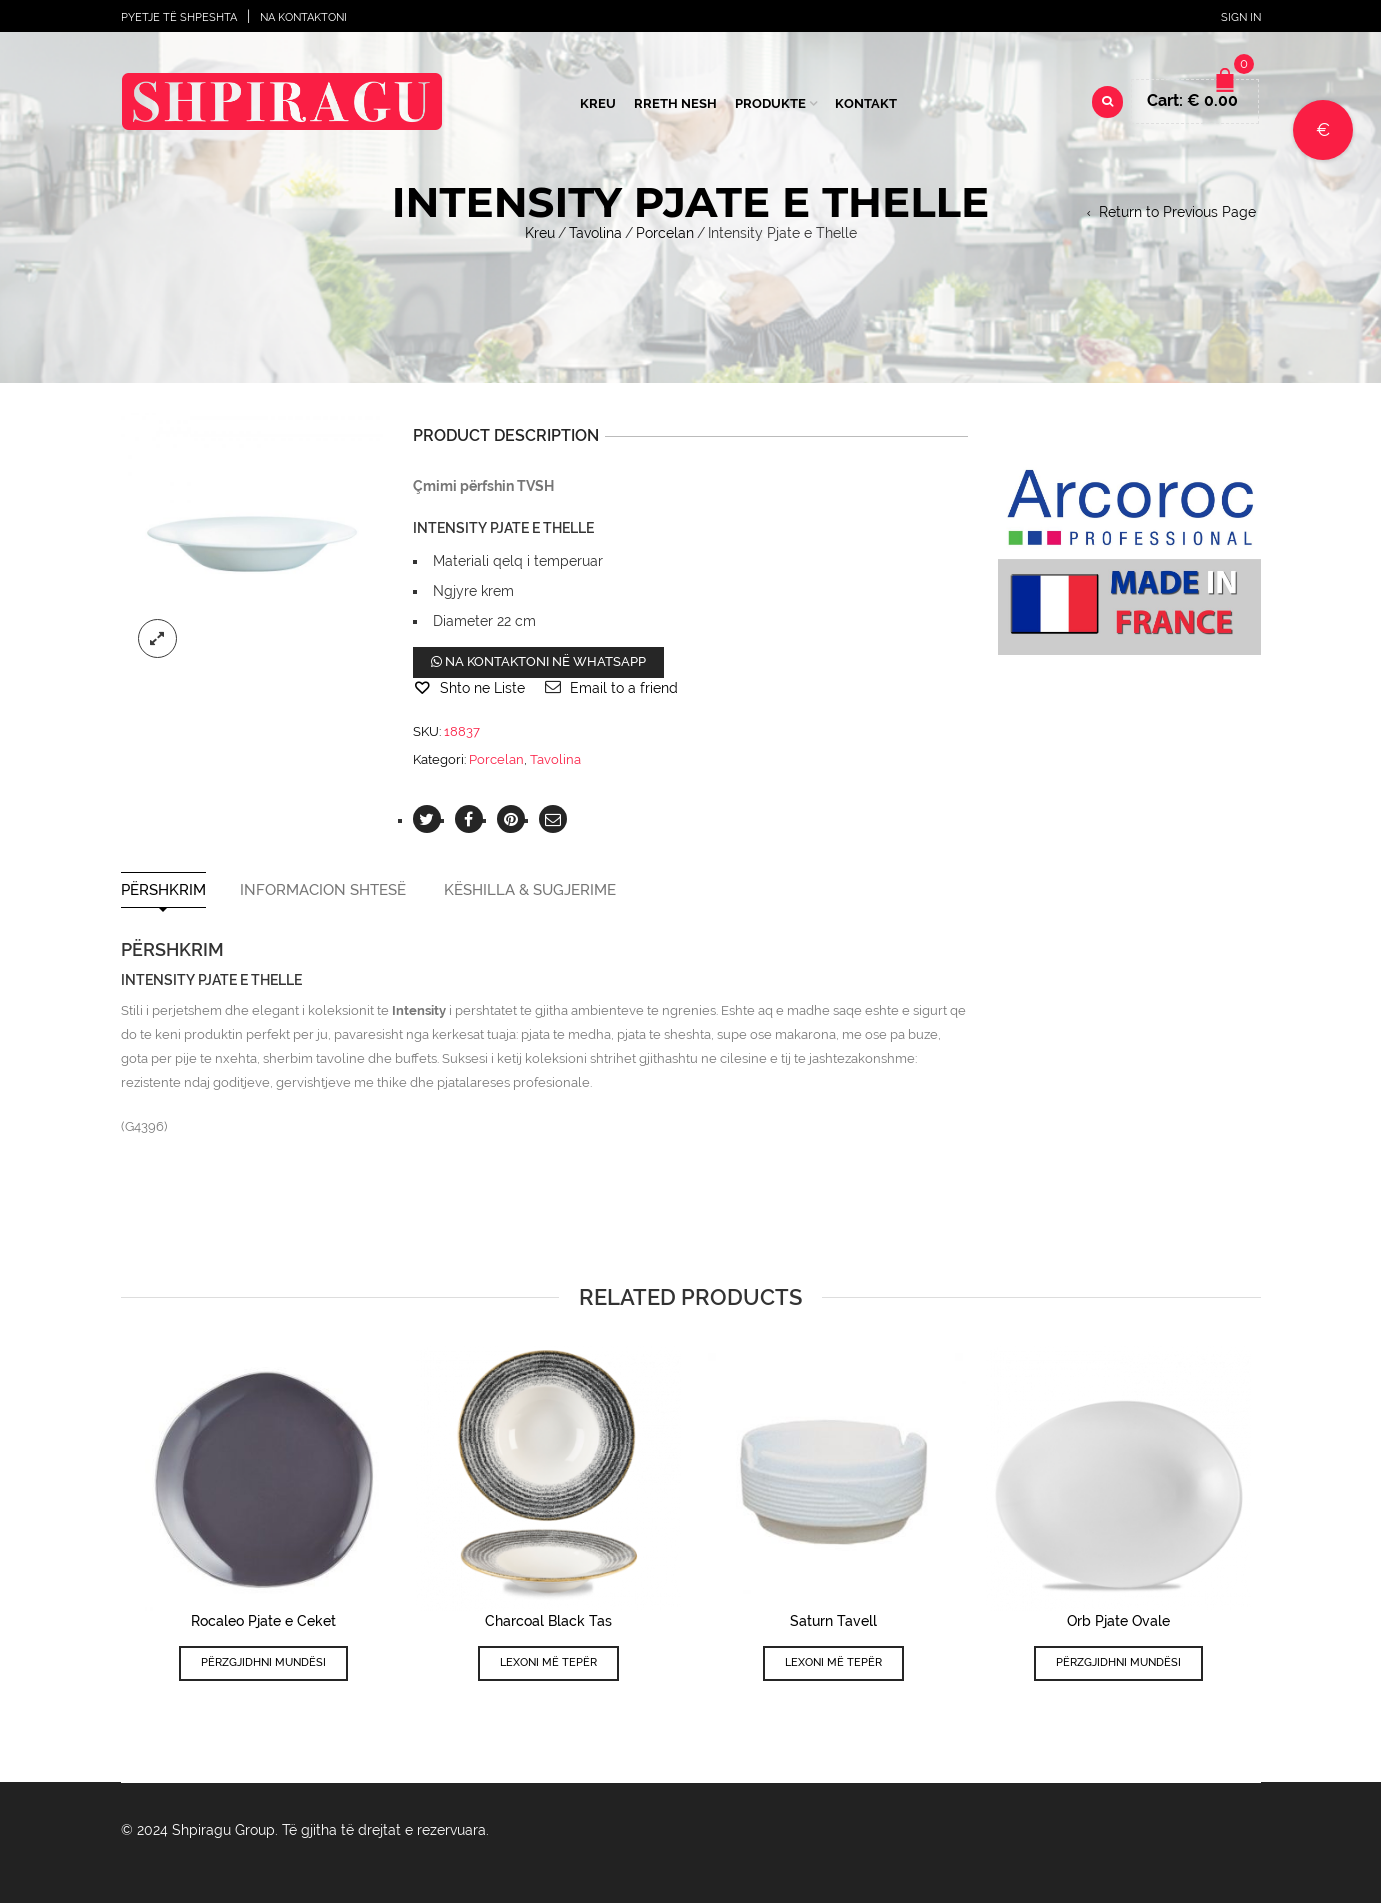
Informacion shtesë (323, 890)
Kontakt (866, 103)
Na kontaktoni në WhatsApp (538, 661)
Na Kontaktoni (303, 17)
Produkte (770, 103)
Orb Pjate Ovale (1118, 1621)
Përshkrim (163, 890)
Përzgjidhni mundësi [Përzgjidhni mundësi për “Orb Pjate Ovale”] (1118, 1662)
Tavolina (595, 233)
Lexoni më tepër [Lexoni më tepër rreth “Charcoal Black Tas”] (548, 1662)
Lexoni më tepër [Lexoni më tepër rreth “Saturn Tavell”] (833, 1662)
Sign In (1241, 17)
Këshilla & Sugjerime (530, 890)
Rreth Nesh (675, 103)
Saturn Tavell (833, 1621)
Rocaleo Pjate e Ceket (263, 1621)
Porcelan (665, 233)
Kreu (598, 103)
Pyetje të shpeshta (179, 17)
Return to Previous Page (1177, 212)
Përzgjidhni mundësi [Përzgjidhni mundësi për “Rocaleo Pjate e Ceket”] (263, 1662)
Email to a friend (624, 688)
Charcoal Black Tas (548, 1621)
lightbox (158, 639)
